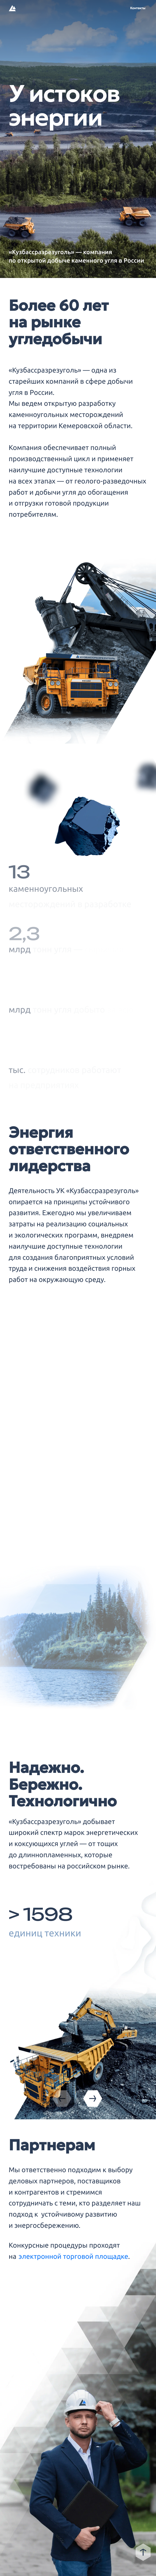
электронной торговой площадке (73, 2256)
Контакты (137, 8)
